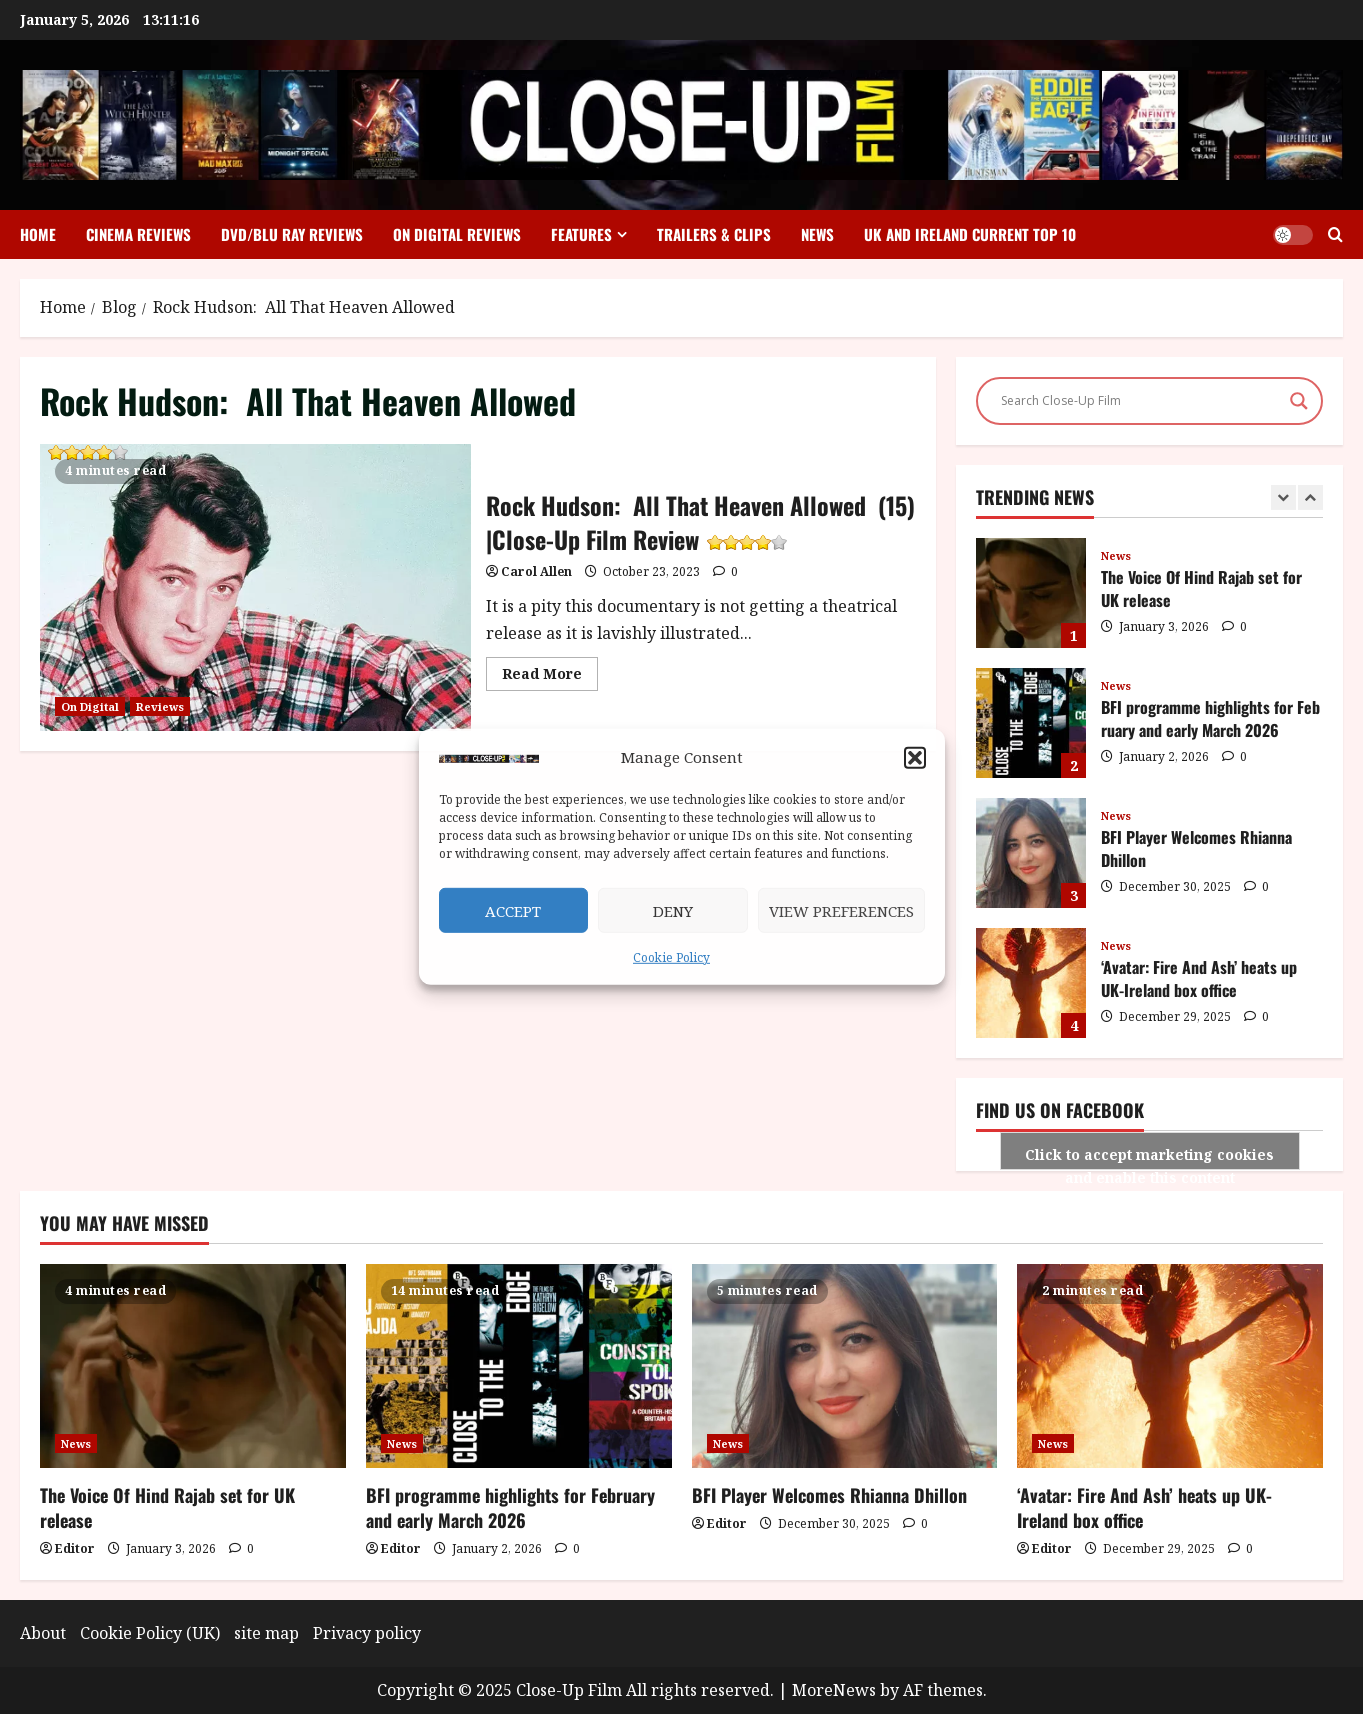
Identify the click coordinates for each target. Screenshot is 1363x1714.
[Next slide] (1310, 497)
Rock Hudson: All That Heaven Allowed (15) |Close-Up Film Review (86, 455)
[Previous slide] (1283, 497)
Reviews (160, 706)
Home (38, 234)
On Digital (90, 706)
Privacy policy (367, 1633)
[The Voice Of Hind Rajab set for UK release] (193, 1366)
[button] (915, 757)
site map (266, 1633)
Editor (75, 1548)
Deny (673, 911)
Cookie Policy (671, 957)
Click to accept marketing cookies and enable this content (1149, 1157)
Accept (513, 911)
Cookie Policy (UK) (150, 1633)
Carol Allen (536, 571)
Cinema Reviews (138, 234)
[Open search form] (1335, 234)
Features (581, 234)
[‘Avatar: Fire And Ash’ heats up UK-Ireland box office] (1170, 1366)
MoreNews (834, 1690)
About (43, 1633)
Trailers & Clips (714, 234)
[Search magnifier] (1299, 401)
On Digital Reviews (457, 234)
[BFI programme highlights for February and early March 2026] (519, 1366)
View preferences (841, 911)
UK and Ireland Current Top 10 (970, 234)
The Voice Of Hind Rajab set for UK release (1031, 593)
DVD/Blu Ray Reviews (292, 234)
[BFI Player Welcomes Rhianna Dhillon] (845, 1366)
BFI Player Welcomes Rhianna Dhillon (1031, 853)
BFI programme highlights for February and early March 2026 (1031, 723)
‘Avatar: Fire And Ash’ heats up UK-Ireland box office (1031, 983)
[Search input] (1140, 401)
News (817, 234)
